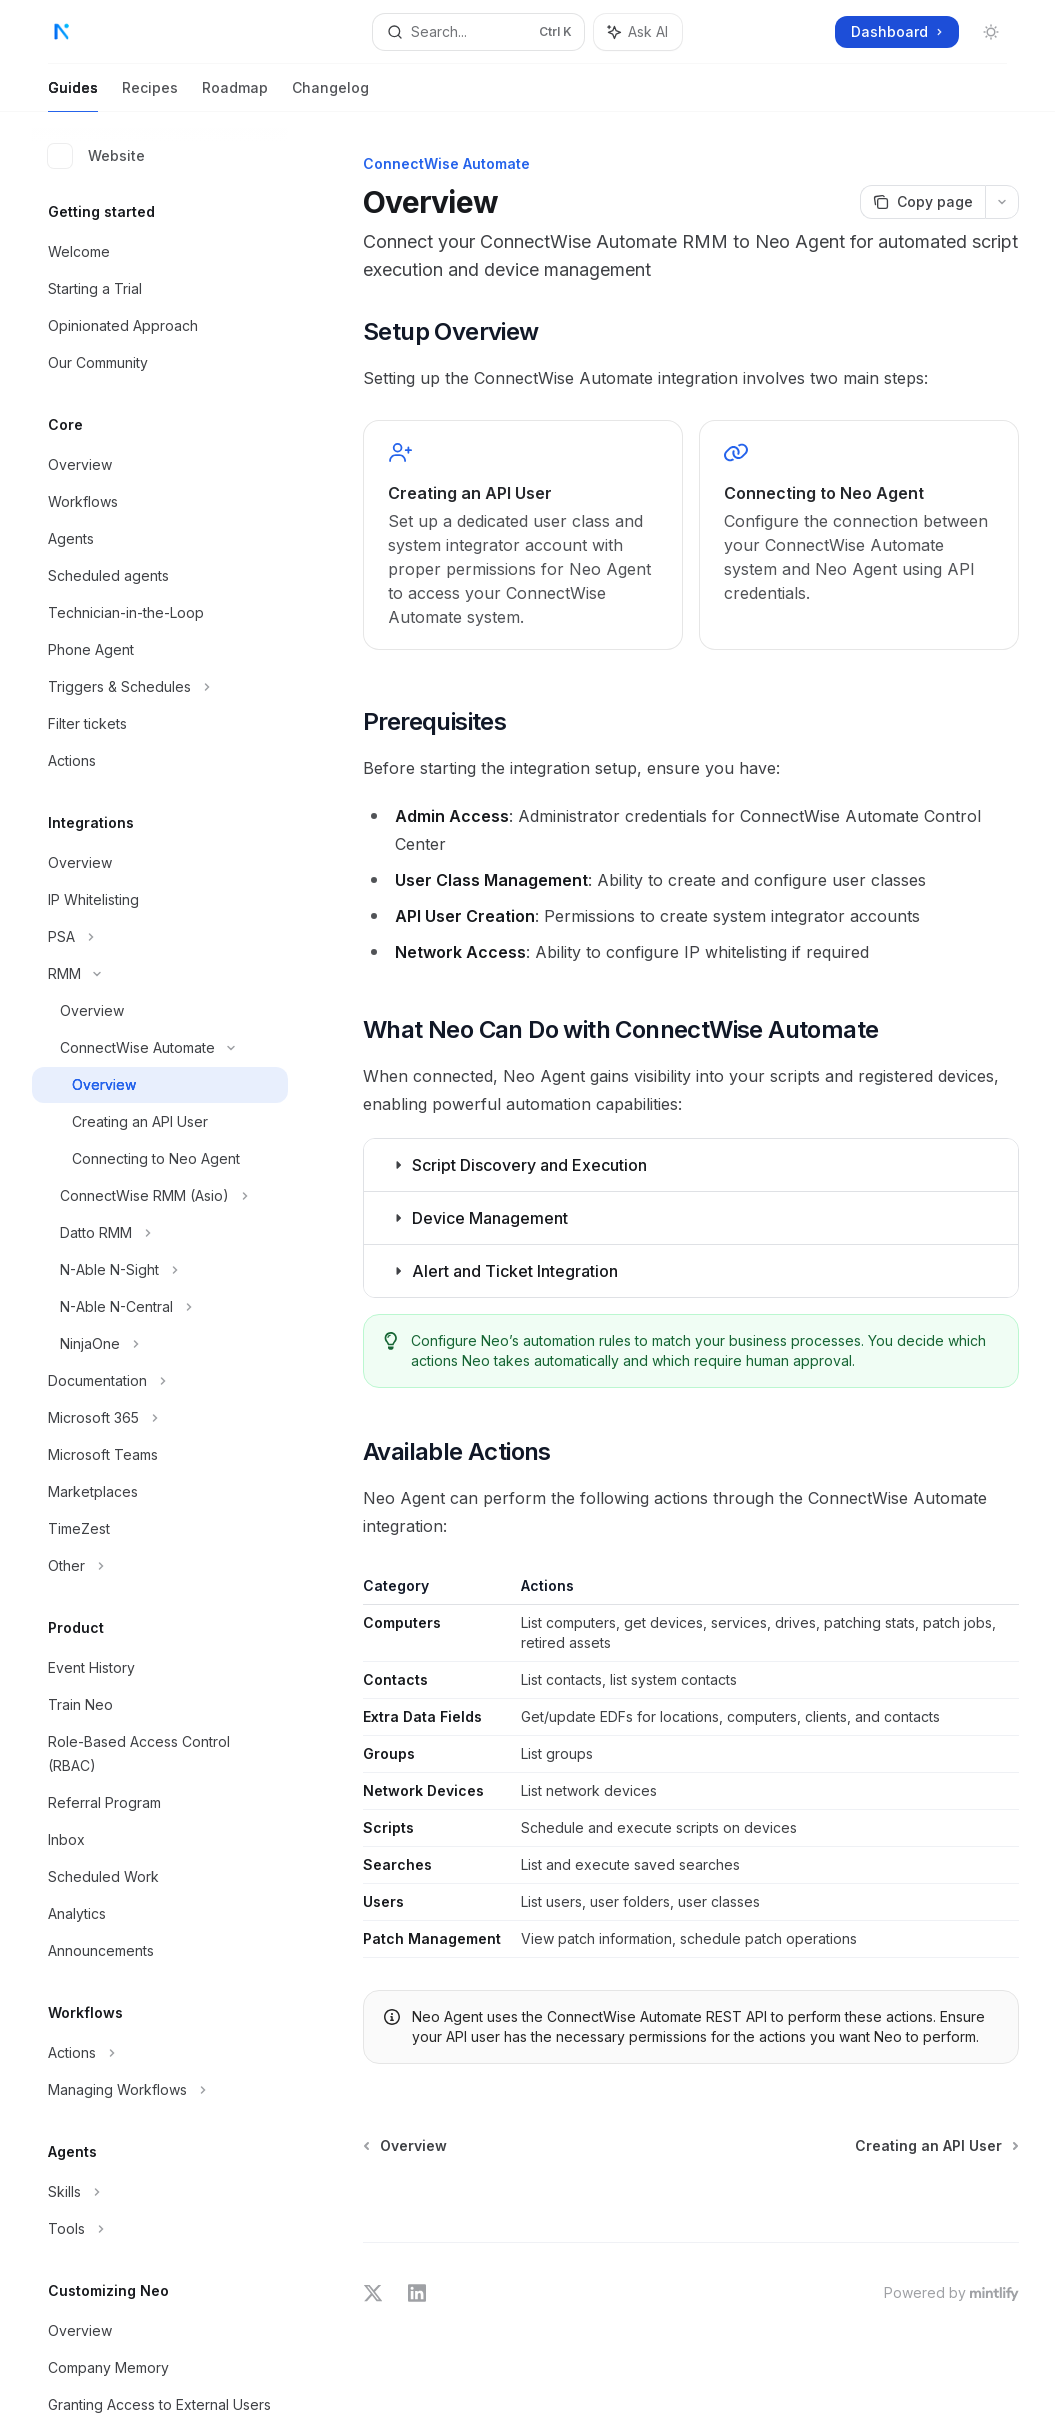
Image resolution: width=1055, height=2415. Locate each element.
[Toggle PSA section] (160, 937)
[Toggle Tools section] (160, 2229)
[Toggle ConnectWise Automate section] (160, 1048)
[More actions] (1002, 202)
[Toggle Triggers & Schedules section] (160, 687)
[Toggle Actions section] (160, 2053)
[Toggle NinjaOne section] (160, 1344)
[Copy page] (922, 202)
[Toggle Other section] (160, 1566)
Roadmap (235, 95)
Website (96, 156)
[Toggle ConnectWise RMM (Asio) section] (160, 1196)
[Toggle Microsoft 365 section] (160, 1418)
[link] (523, 535)
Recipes (150, 95)
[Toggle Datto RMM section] (160, 1233)
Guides (73, 95)
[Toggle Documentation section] (160, 1381)
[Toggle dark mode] (991, 32)
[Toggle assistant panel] (638, 32)
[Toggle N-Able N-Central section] (160, 1307)
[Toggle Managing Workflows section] (160, 2090)
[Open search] (478, 32)
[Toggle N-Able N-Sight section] (160, 1270)
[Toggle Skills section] (160, 2192)
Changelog (330, 95)
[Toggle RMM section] (160, 974)
